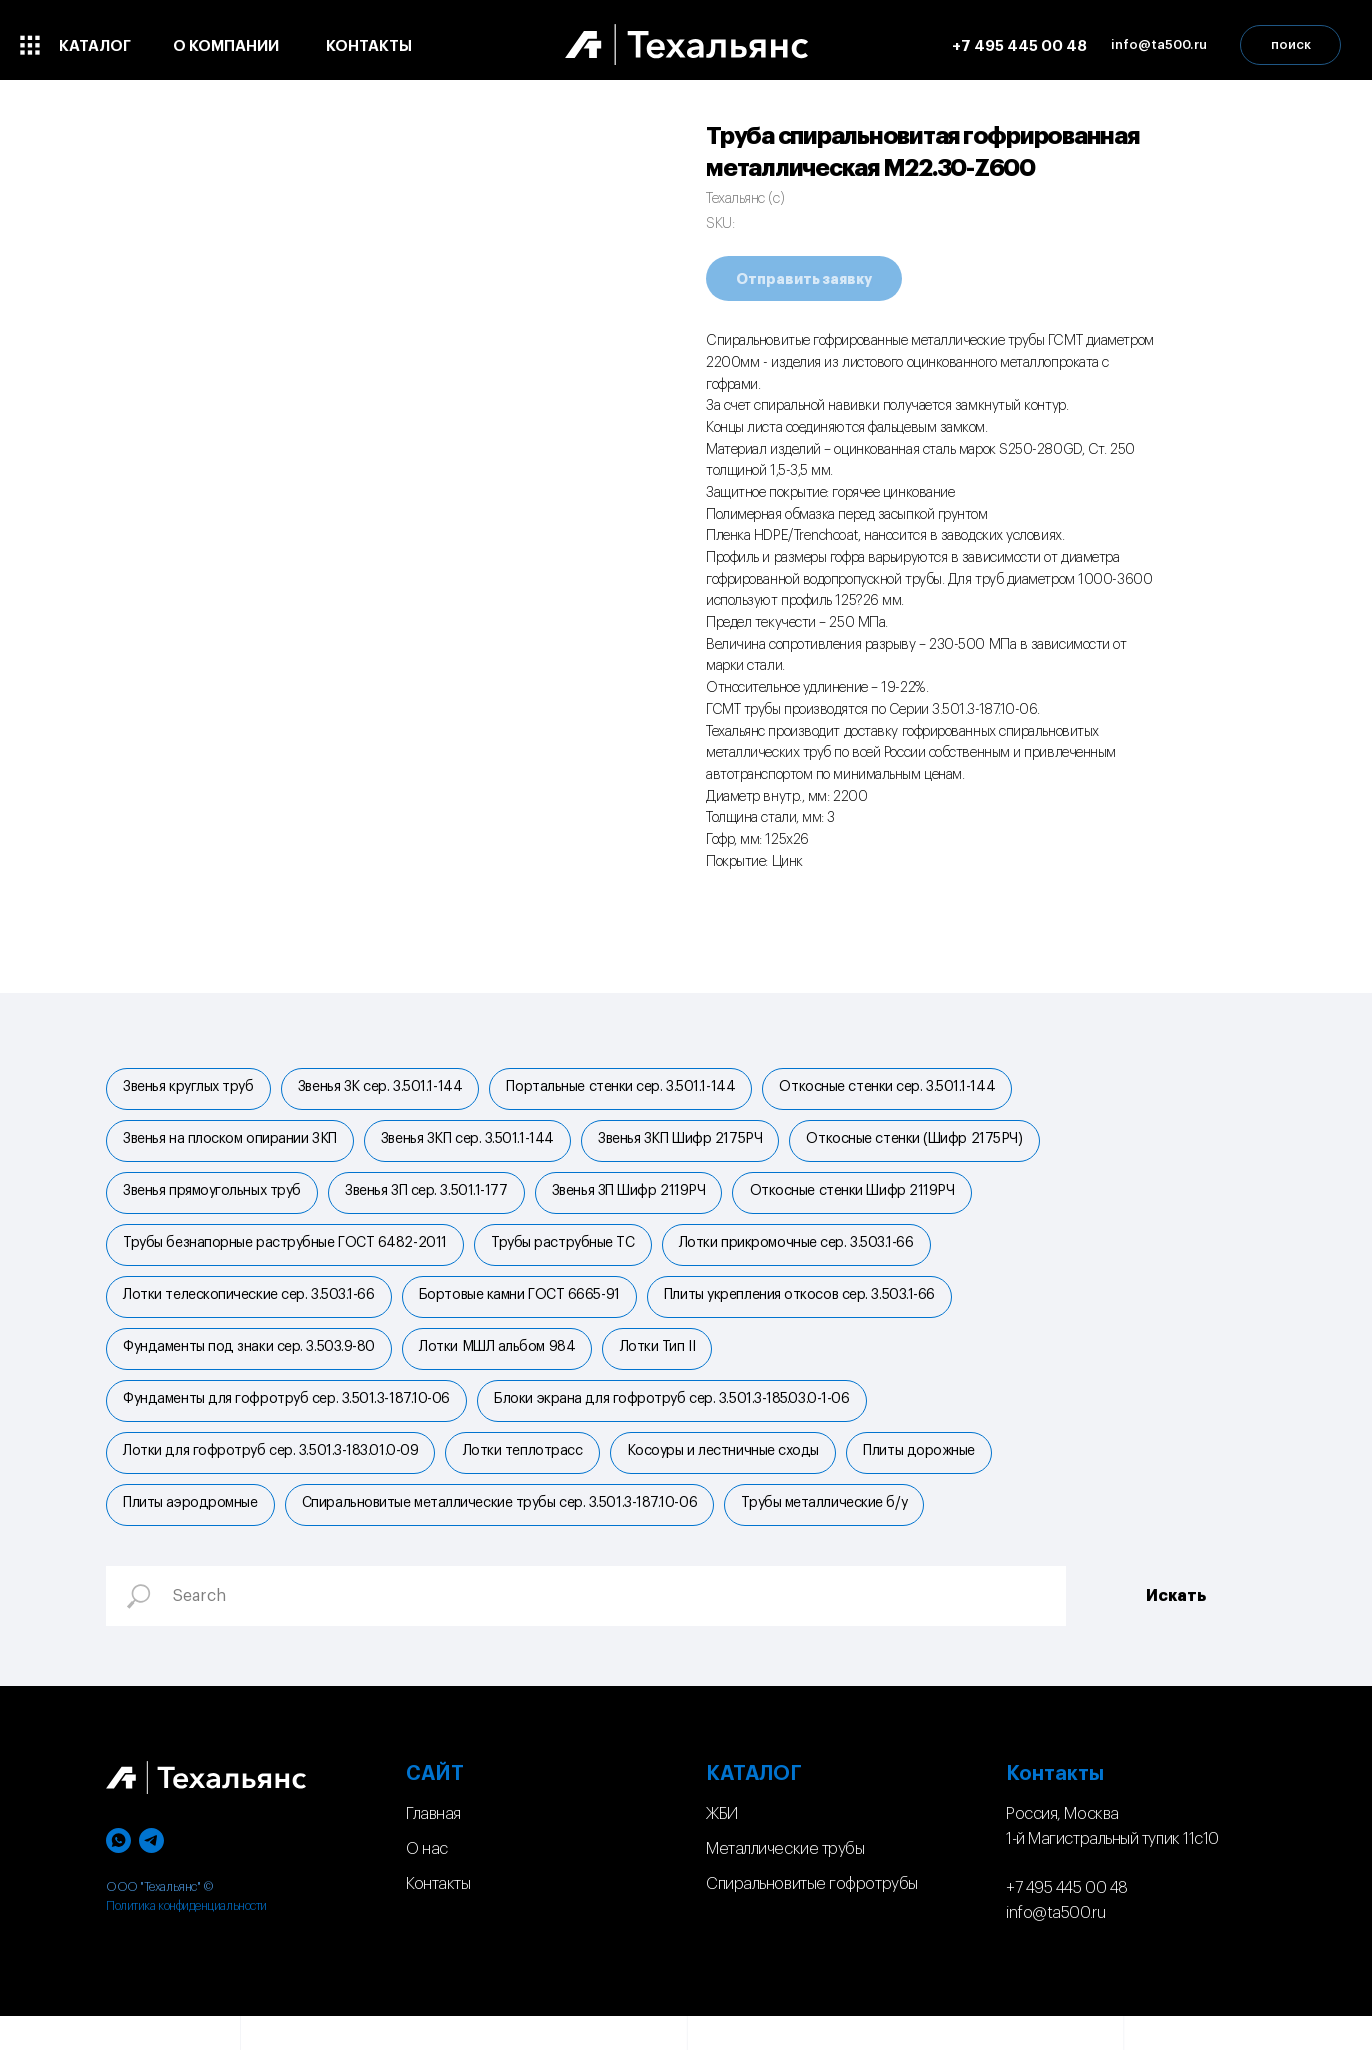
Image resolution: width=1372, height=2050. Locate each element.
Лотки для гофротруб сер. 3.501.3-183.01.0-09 (272, 1479)
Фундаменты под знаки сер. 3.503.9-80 (251, 1368)
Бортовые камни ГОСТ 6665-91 (524, 1312)
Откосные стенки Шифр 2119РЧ (865, 1201)
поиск (1291, 44)
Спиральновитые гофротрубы (812, 1917)
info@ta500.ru (1055, 1947)
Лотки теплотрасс (528, 1479)
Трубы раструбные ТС (568, 1256)
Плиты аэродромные (192, 1535)
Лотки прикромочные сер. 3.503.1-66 (805, 1256)
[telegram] (151, 1874)
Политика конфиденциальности (186, 1940)
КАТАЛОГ (754, 1808)
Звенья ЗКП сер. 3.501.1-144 (473, 1145)
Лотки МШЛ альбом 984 (503, 1368)
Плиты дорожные (932, 1479)
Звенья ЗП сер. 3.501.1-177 (432, 1201)
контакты (369, 46)
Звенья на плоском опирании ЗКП (232, 1145)
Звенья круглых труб (190, 1089)
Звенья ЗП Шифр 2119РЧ (638, 1201)
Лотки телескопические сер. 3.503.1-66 (250, 1312)
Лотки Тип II (667, 1368)
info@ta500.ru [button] (1159, 44)
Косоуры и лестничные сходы (732, 1479)
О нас (427, 1882)
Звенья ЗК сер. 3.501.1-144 (385, 1089)
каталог (95, 46)
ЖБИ (722, 1848)
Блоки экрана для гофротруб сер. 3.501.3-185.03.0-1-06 (677, 1423)
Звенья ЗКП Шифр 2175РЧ (689, 1145)
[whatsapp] (118, 1874)
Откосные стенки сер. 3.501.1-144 (900, 1089)
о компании (226, 46)
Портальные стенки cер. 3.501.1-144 (630, 1089)
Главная (433, 1848)
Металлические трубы (785, 1882)
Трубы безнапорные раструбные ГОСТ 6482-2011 (287, 1256)
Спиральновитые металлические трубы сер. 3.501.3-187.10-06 (504, 1535)
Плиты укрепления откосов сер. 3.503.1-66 (808, 1312)
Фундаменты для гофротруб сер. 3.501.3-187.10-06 (288, 1423)
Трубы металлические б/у (834, 1535)
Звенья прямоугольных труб (214, 1201)
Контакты (438, 1917)
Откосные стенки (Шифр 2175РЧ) (927, 1145)
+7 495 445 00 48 (1019, 46)
